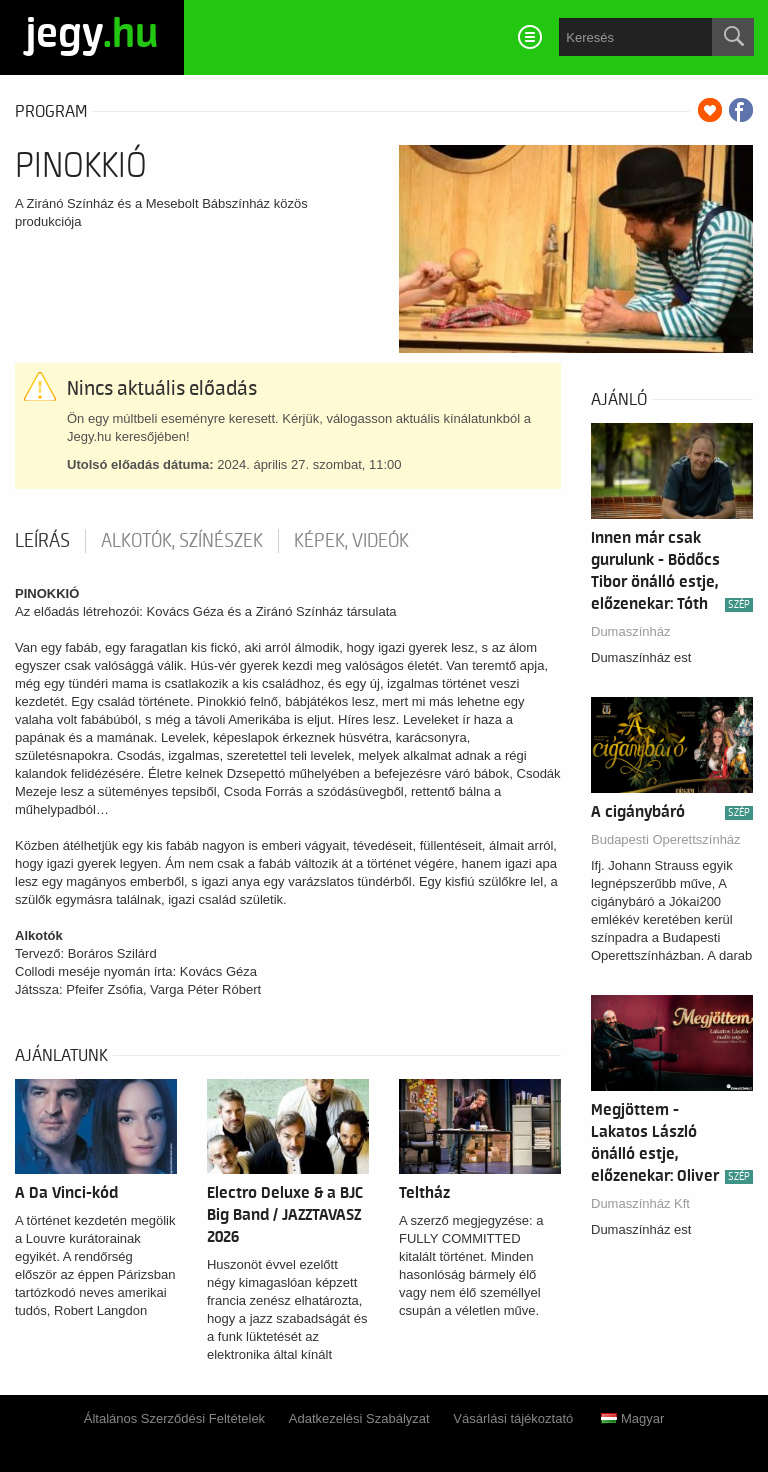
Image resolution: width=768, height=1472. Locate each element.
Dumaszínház (630, 631)
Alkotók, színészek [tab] (182, 541)
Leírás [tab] (42, 541)
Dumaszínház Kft (640, 1203)
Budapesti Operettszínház (666, 839)
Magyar (632, 1418)
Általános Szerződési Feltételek (174, 1418)
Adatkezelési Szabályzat (359, 1418)
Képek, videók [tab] (351, 541)
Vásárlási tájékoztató (513, 1418)
